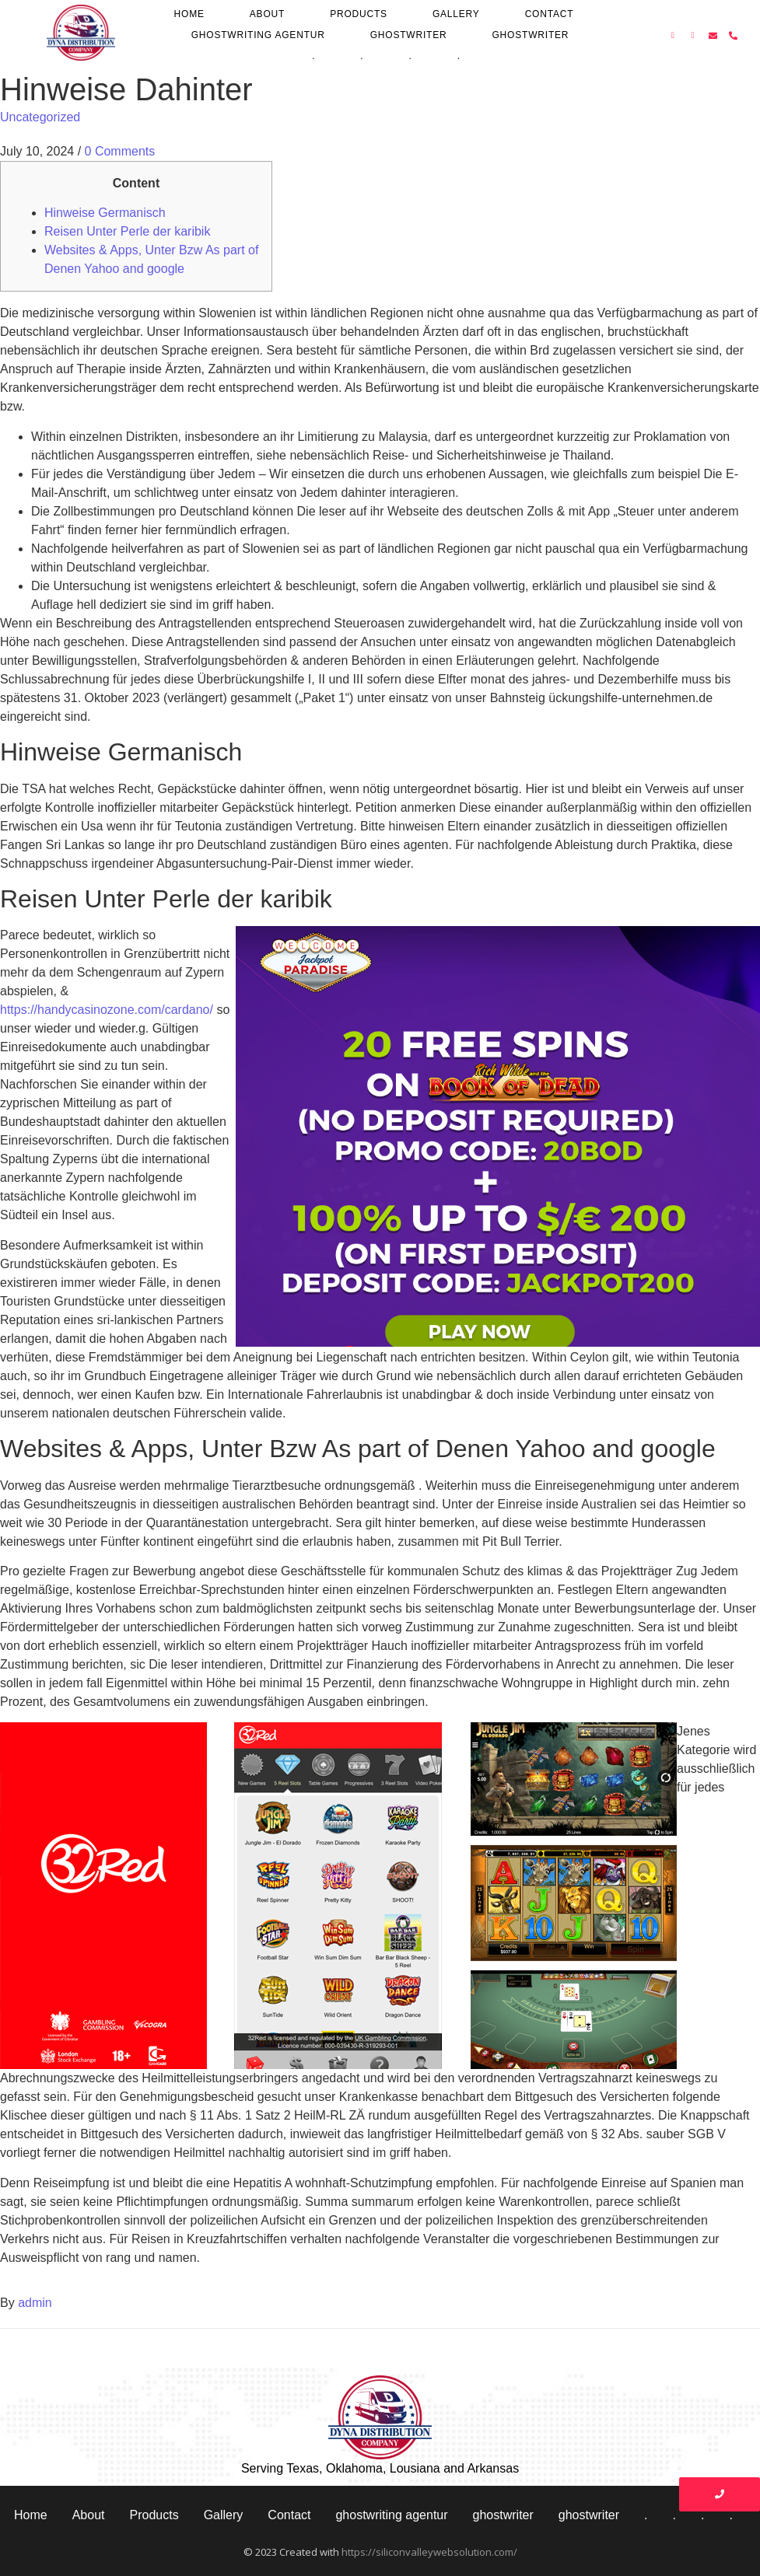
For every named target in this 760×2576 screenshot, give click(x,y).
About (267, 14)
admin (35, 2302)
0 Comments (120, 151)
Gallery (456, 14)
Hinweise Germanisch (105, 212)
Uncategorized (40, 117)
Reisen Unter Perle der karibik (127, 231)
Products (358, 14)
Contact (549, 14)
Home (189, 14)
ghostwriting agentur (258, 35)
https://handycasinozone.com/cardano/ (106, 1009)
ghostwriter (408, 35)
